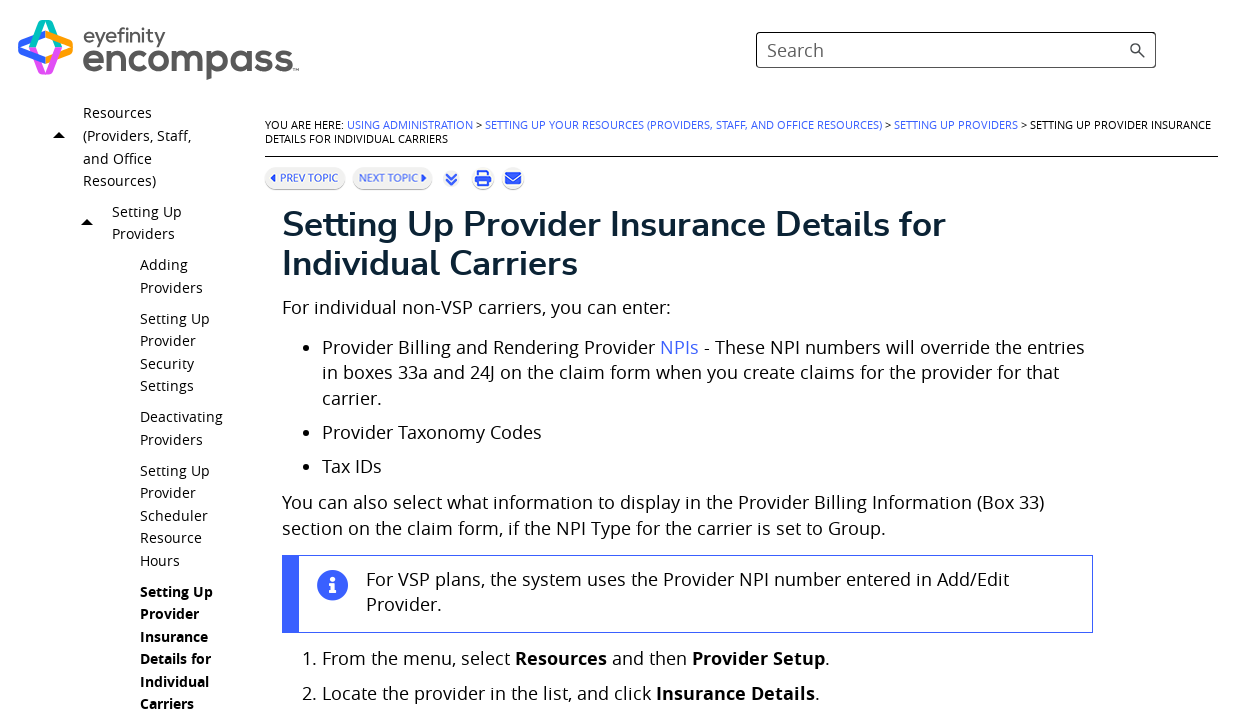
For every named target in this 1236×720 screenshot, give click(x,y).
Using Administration (410, 125)
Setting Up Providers (128, 254)
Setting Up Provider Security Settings (175, 383)
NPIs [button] (679, 347)
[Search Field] (956, 49)
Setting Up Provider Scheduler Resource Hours (175, 546)
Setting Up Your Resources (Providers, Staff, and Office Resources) (119, 167)
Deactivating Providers (181, 459)
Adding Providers (171, 307)
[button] (1138, 49)
